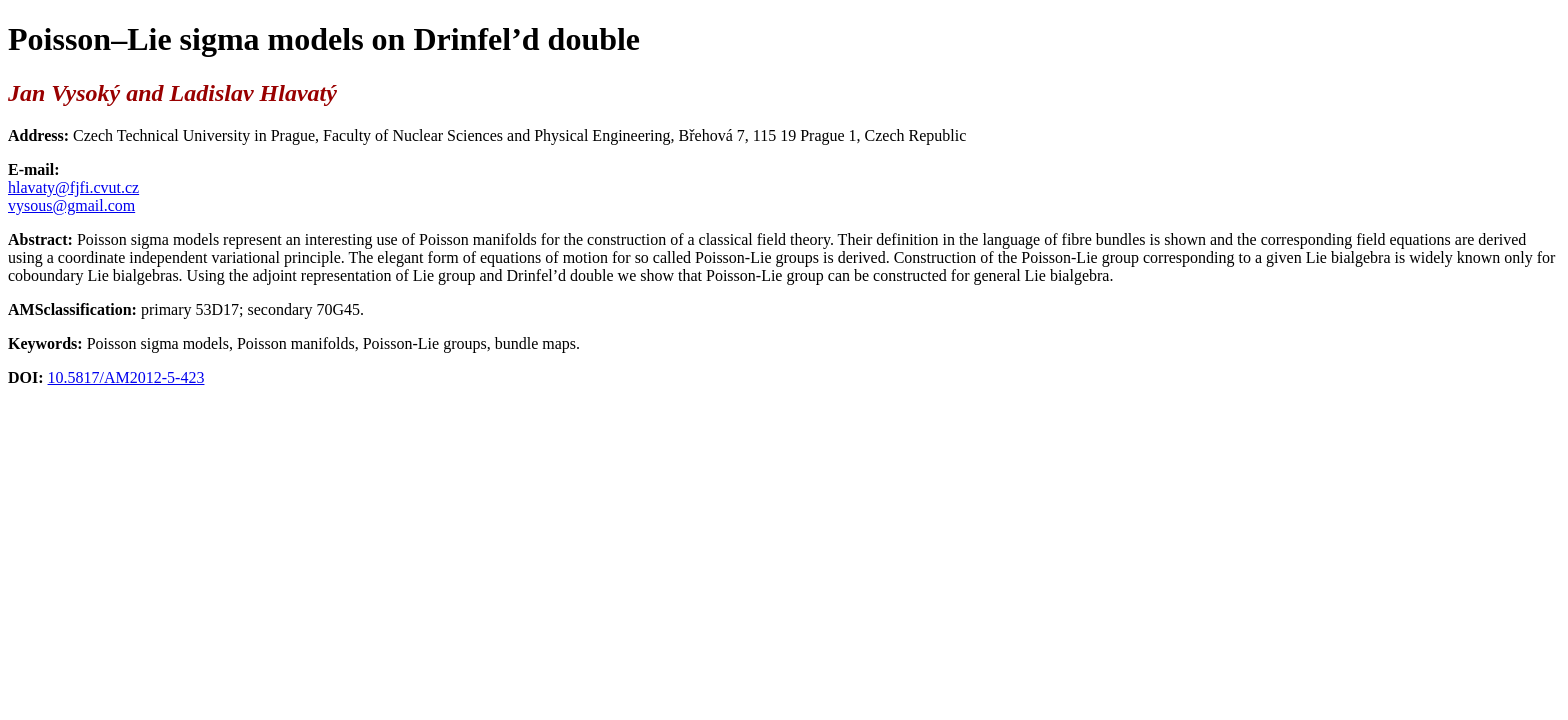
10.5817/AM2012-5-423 (126, 377)
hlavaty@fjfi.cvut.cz (73, 187)
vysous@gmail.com (71, 205)
